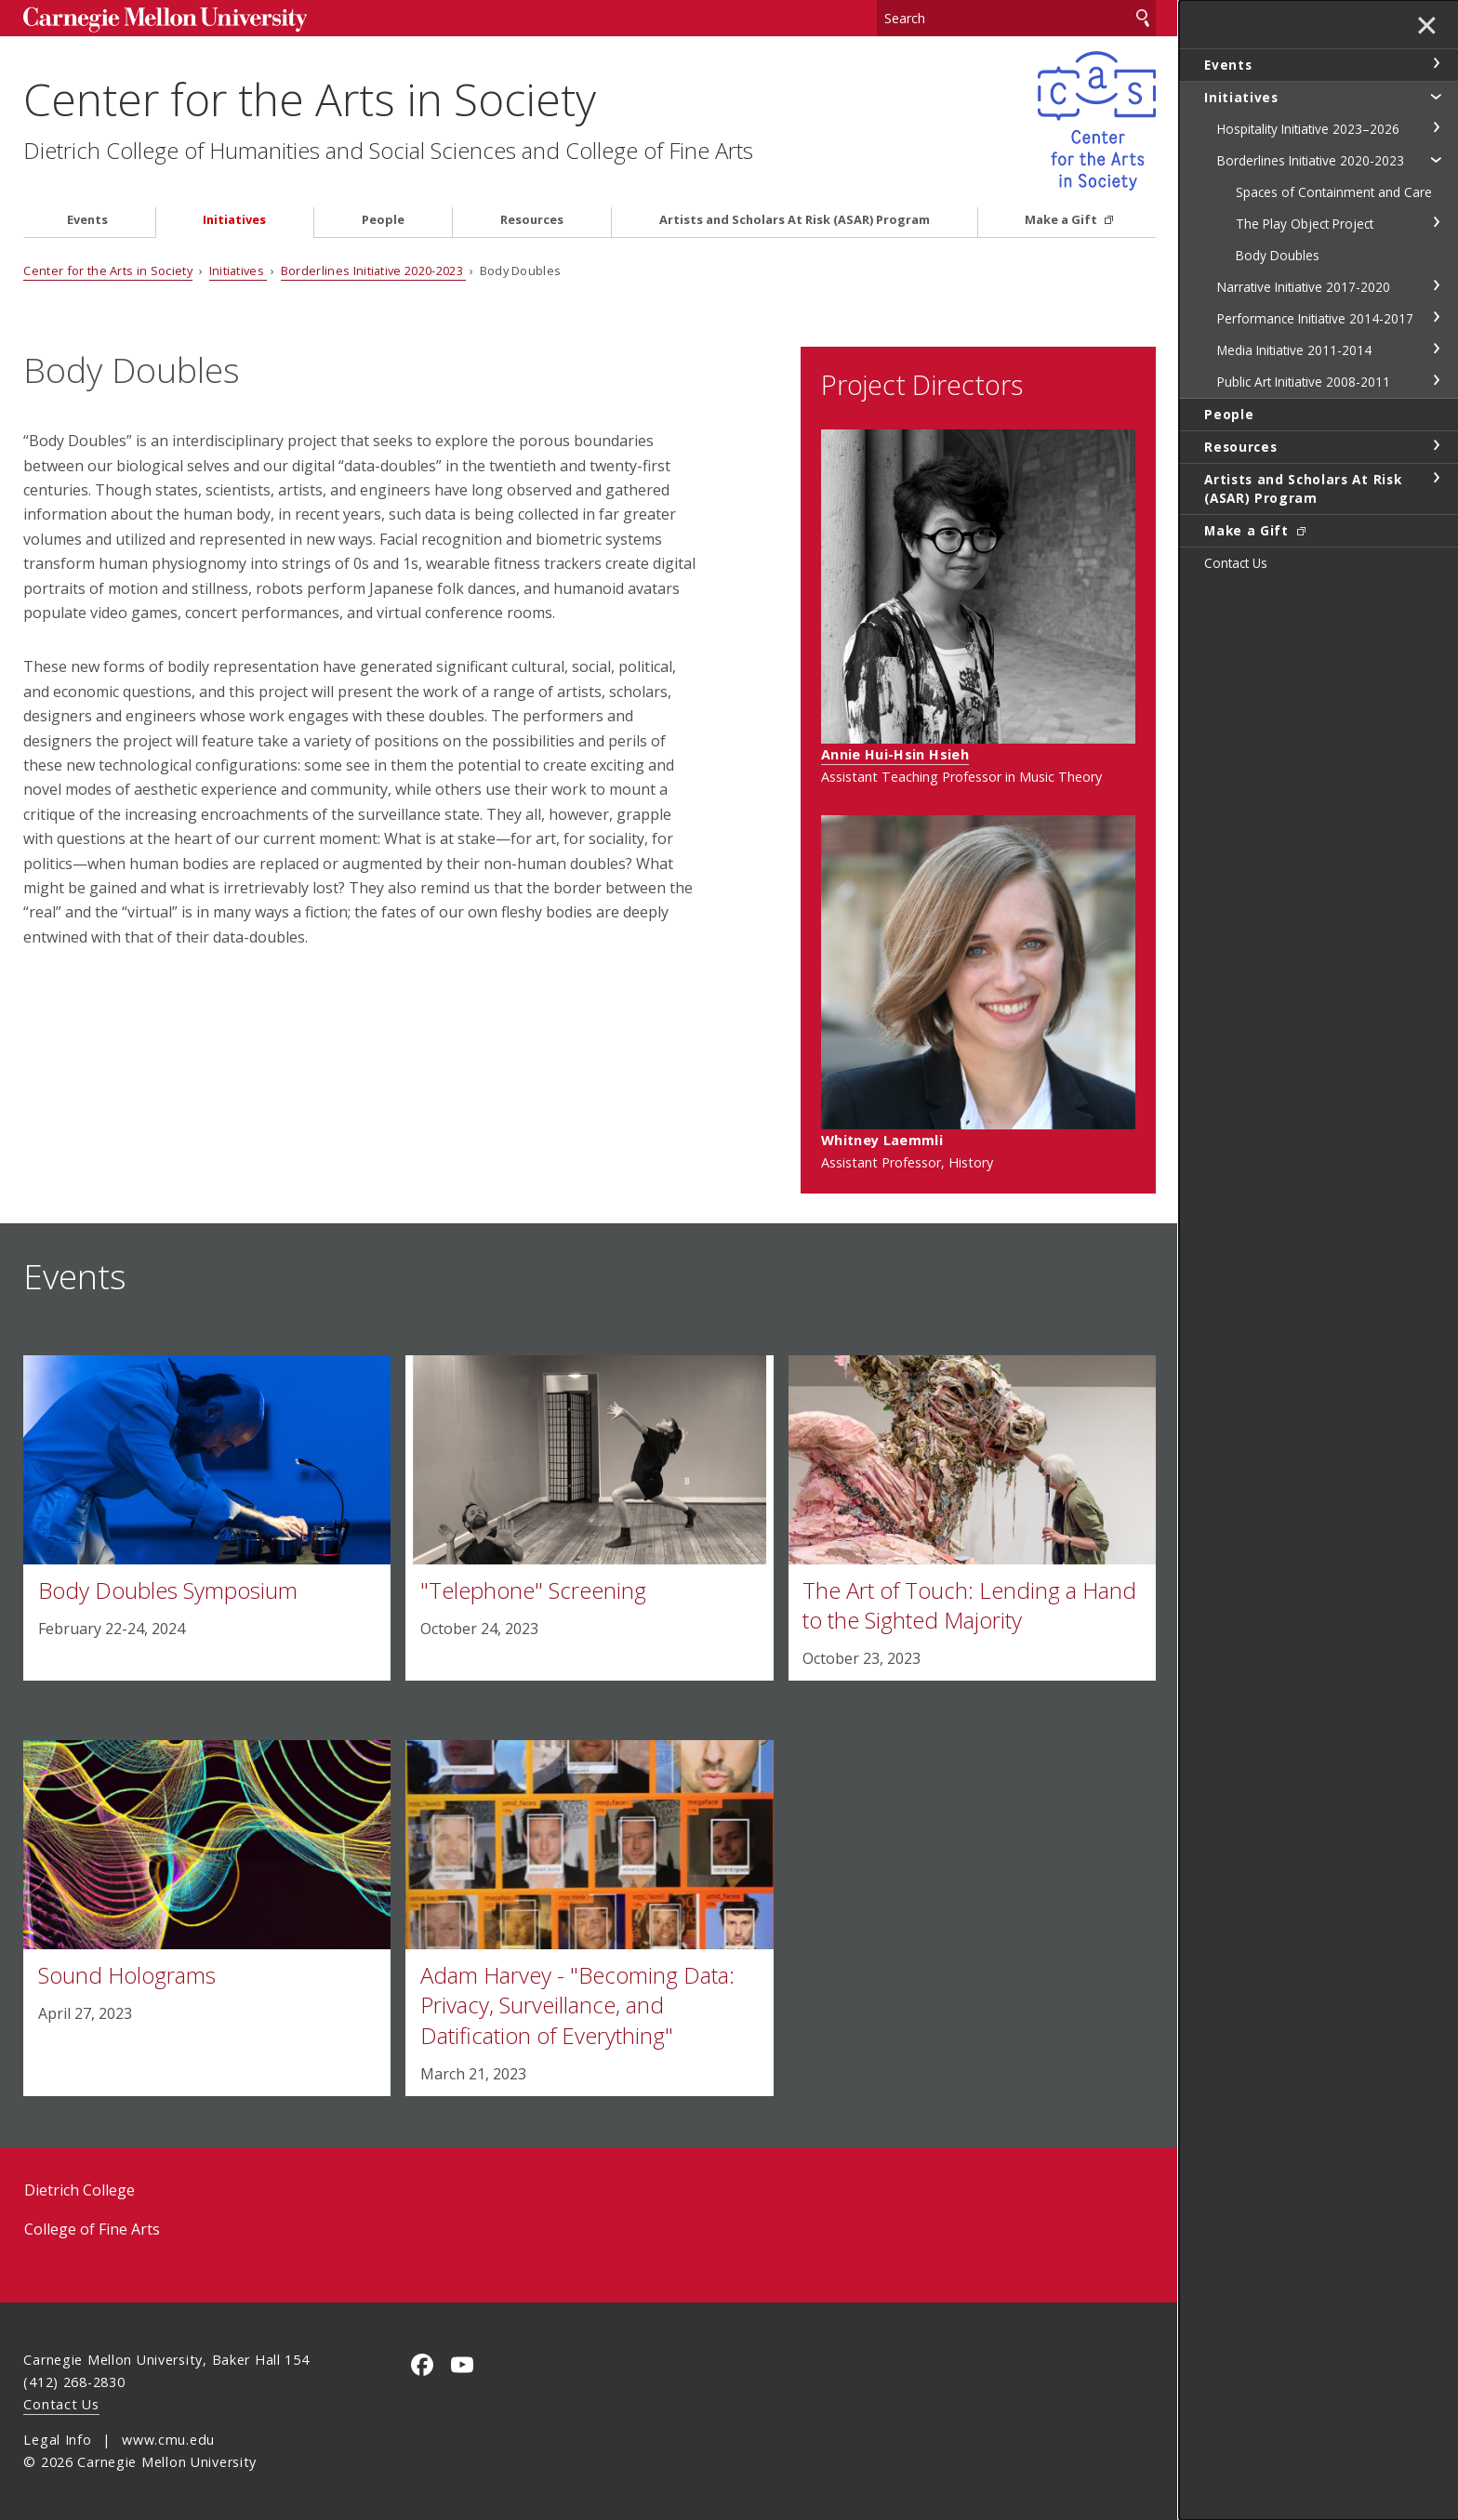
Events (87, 220)
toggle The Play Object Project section (1436, 222)
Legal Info (57, 2439)
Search (1143, 18)
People (383, 220)
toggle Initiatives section (1436, 96)
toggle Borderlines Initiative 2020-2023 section (1436, 159)
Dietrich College (79, 2190)
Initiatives (234, 220)
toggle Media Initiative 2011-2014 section (1436, 349)
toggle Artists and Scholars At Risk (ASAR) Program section (1436, 478)
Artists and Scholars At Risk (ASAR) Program (794, 220)
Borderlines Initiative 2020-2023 (374, 270)
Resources (531, 220)
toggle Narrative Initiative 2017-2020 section (1436, 285)
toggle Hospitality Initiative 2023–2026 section (1436, 127)
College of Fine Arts (92, 2229)
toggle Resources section (1436, 445)
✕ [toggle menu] (1426, 27)
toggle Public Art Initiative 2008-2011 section (1436, 380)
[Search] (1016, 18)
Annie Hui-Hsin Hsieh (895, 754)
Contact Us (61, 2404)
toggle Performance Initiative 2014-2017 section (1436, 317)
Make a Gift (1062, 220)
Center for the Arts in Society (309, 99)
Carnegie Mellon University (164, 20)
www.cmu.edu (168, 2439)
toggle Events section (1436, 63)
